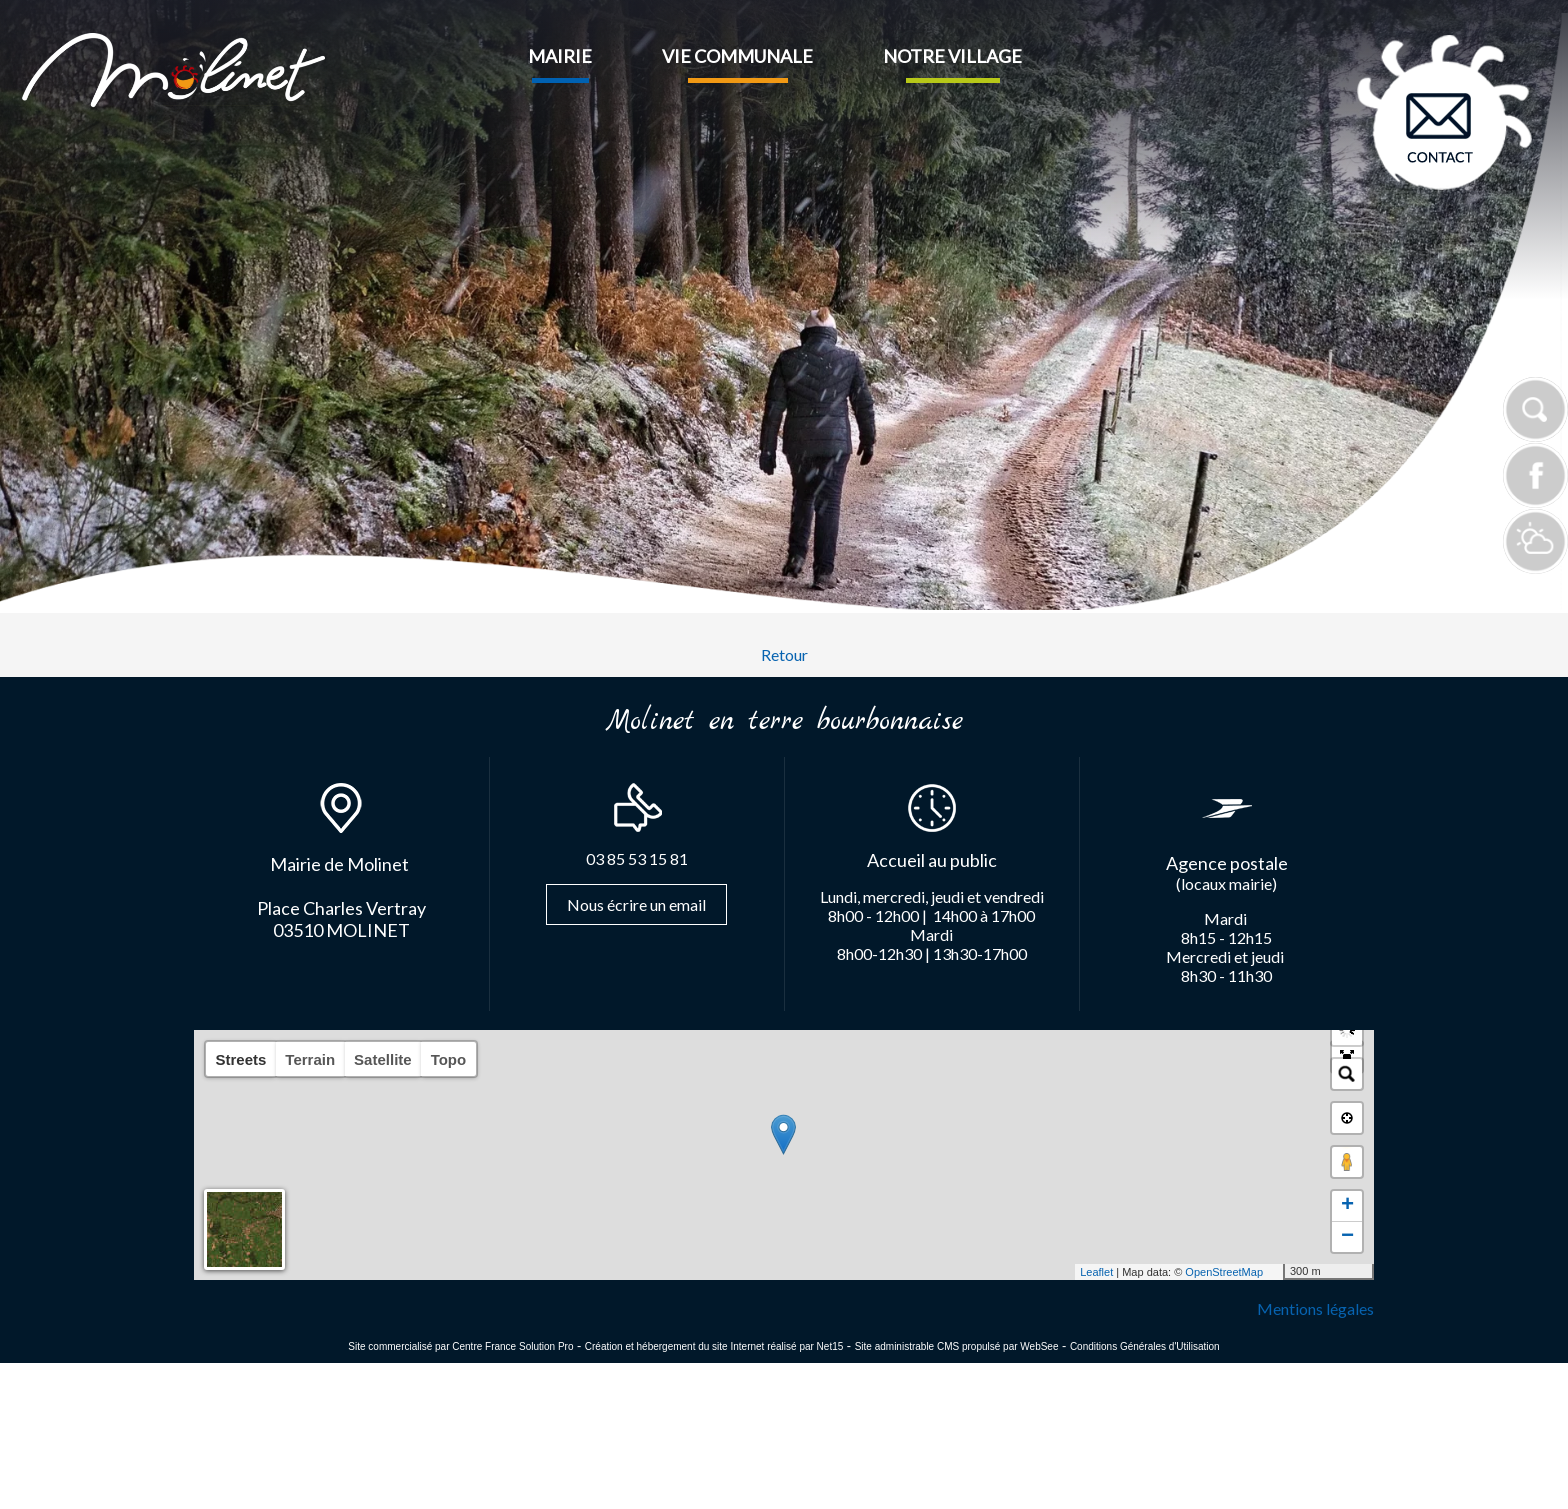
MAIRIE (560, 56)
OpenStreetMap (1224, 1272)
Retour (784, 654)
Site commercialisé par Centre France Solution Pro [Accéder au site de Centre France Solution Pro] (460, 1346)
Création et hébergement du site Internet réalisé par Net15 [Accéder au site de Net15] (714, 1346)
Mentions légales (1315, 1308)
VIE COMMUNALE (737, 56)
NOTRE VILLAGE (952, 56)
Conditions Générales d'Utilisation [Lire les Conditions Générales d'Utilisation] (1145, 1346)
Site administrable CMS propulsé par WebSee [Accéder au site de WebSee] (957, 1346)
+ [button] (1347, 1206)
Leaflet (1096, 1272)
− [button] (1347, 1237)
